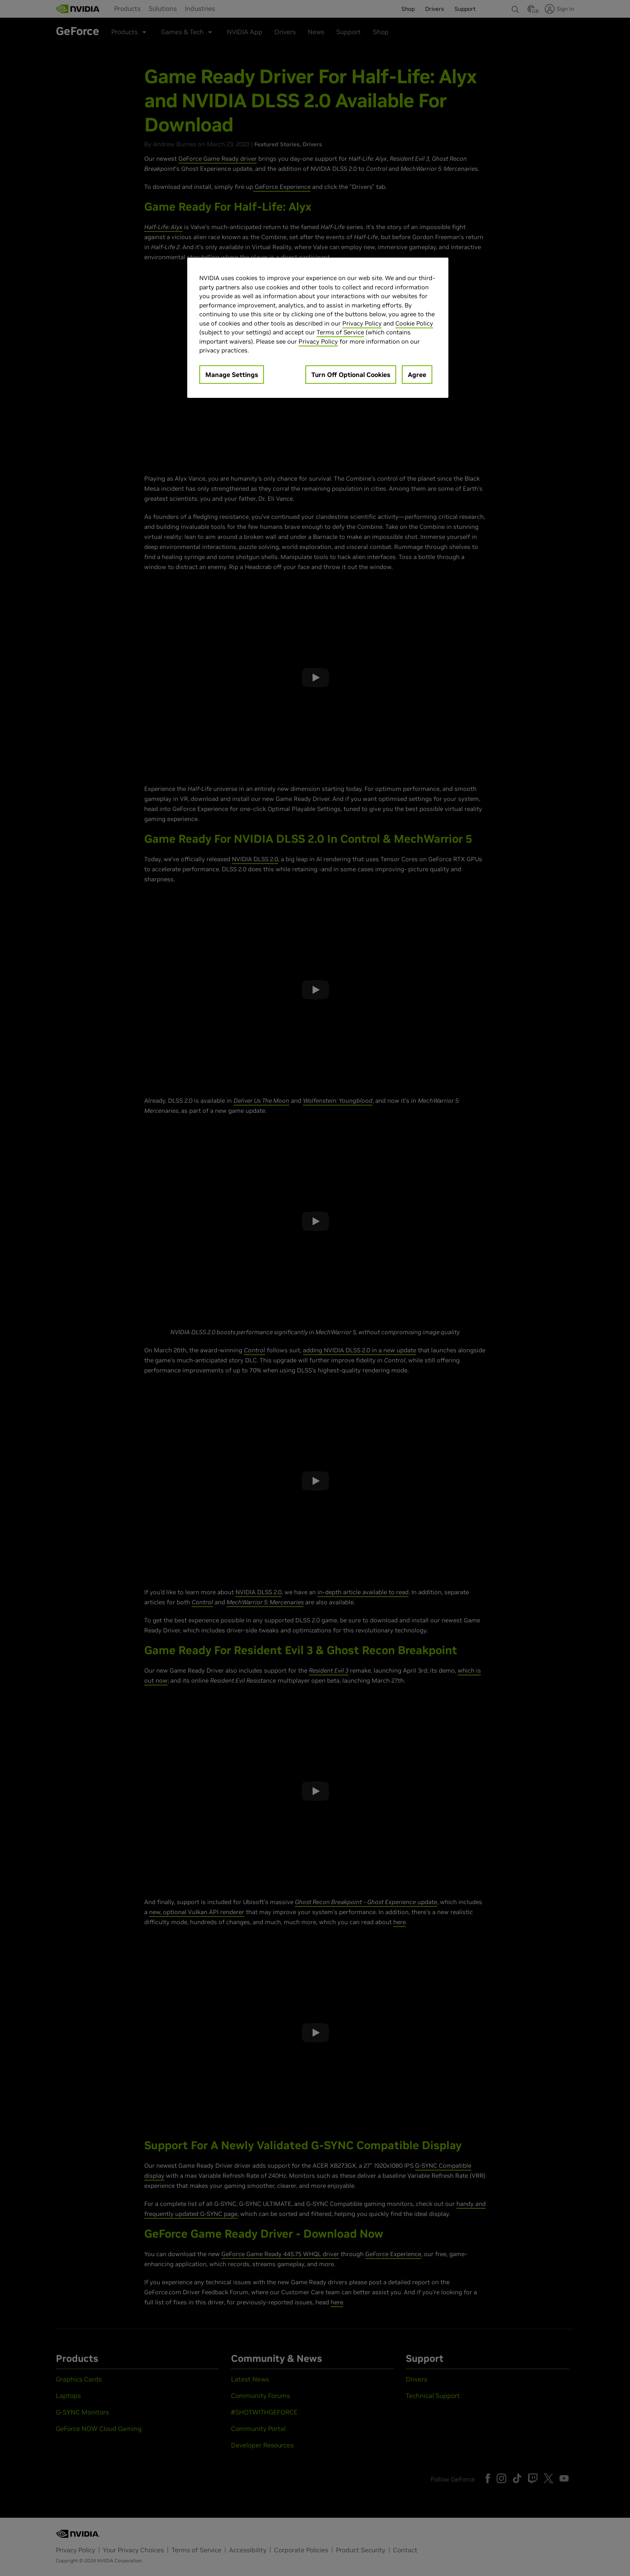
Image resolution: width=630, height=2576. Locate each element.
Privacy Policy (362, 323)
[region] (317, 328)
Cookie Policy (414, 323)
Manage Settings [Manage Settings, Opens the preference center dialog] (231, 375)
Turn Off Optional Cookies (350, 375)
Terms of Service (340, 332)
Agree (417, 375)
